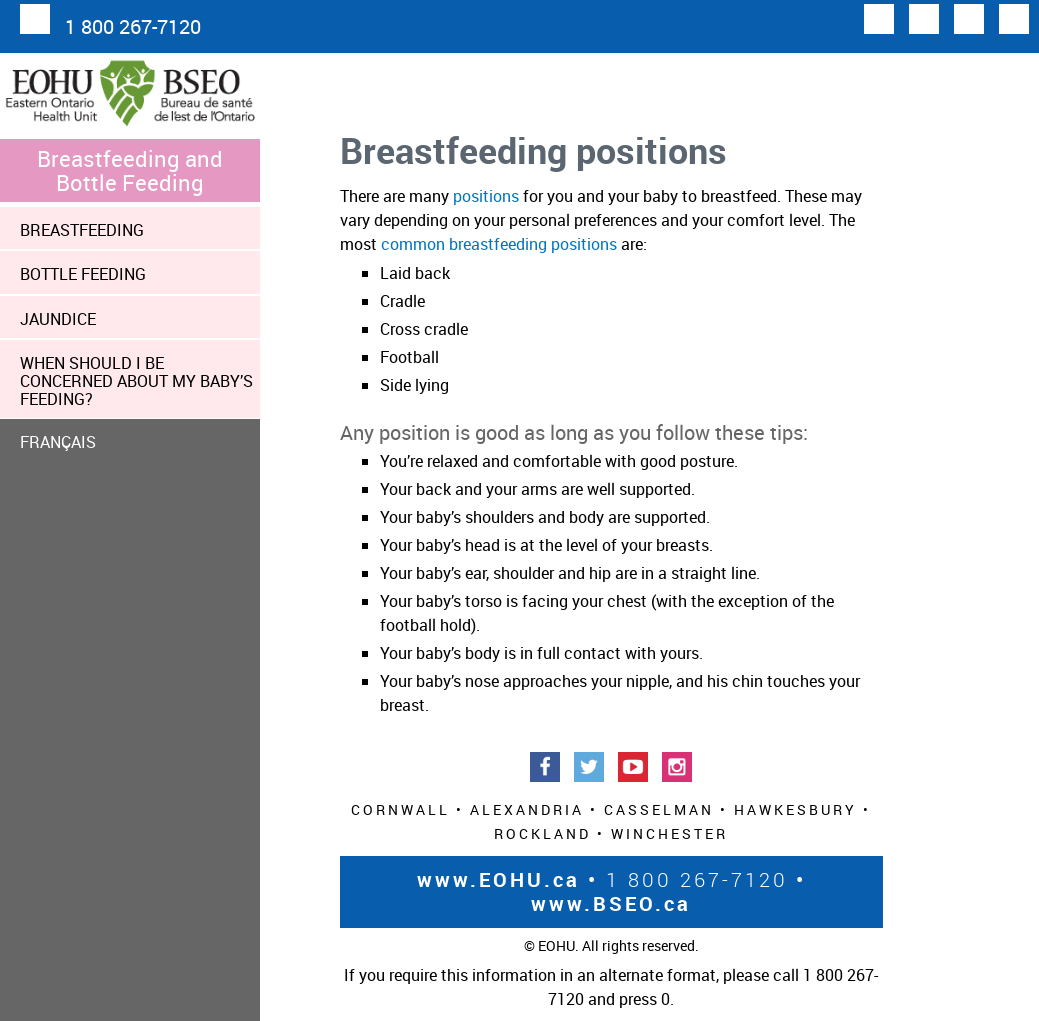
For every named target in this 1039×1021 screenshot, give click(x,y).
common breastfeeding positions (499, 244)
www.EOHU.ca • (507, 879)
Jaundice (58, 319)
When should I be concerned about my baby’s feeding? (136, 380)
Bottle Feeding (83, 274)
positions (486, 196)
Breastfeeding (82, 230)
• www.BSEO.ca (668, 891)
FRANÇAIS (58, 442)
